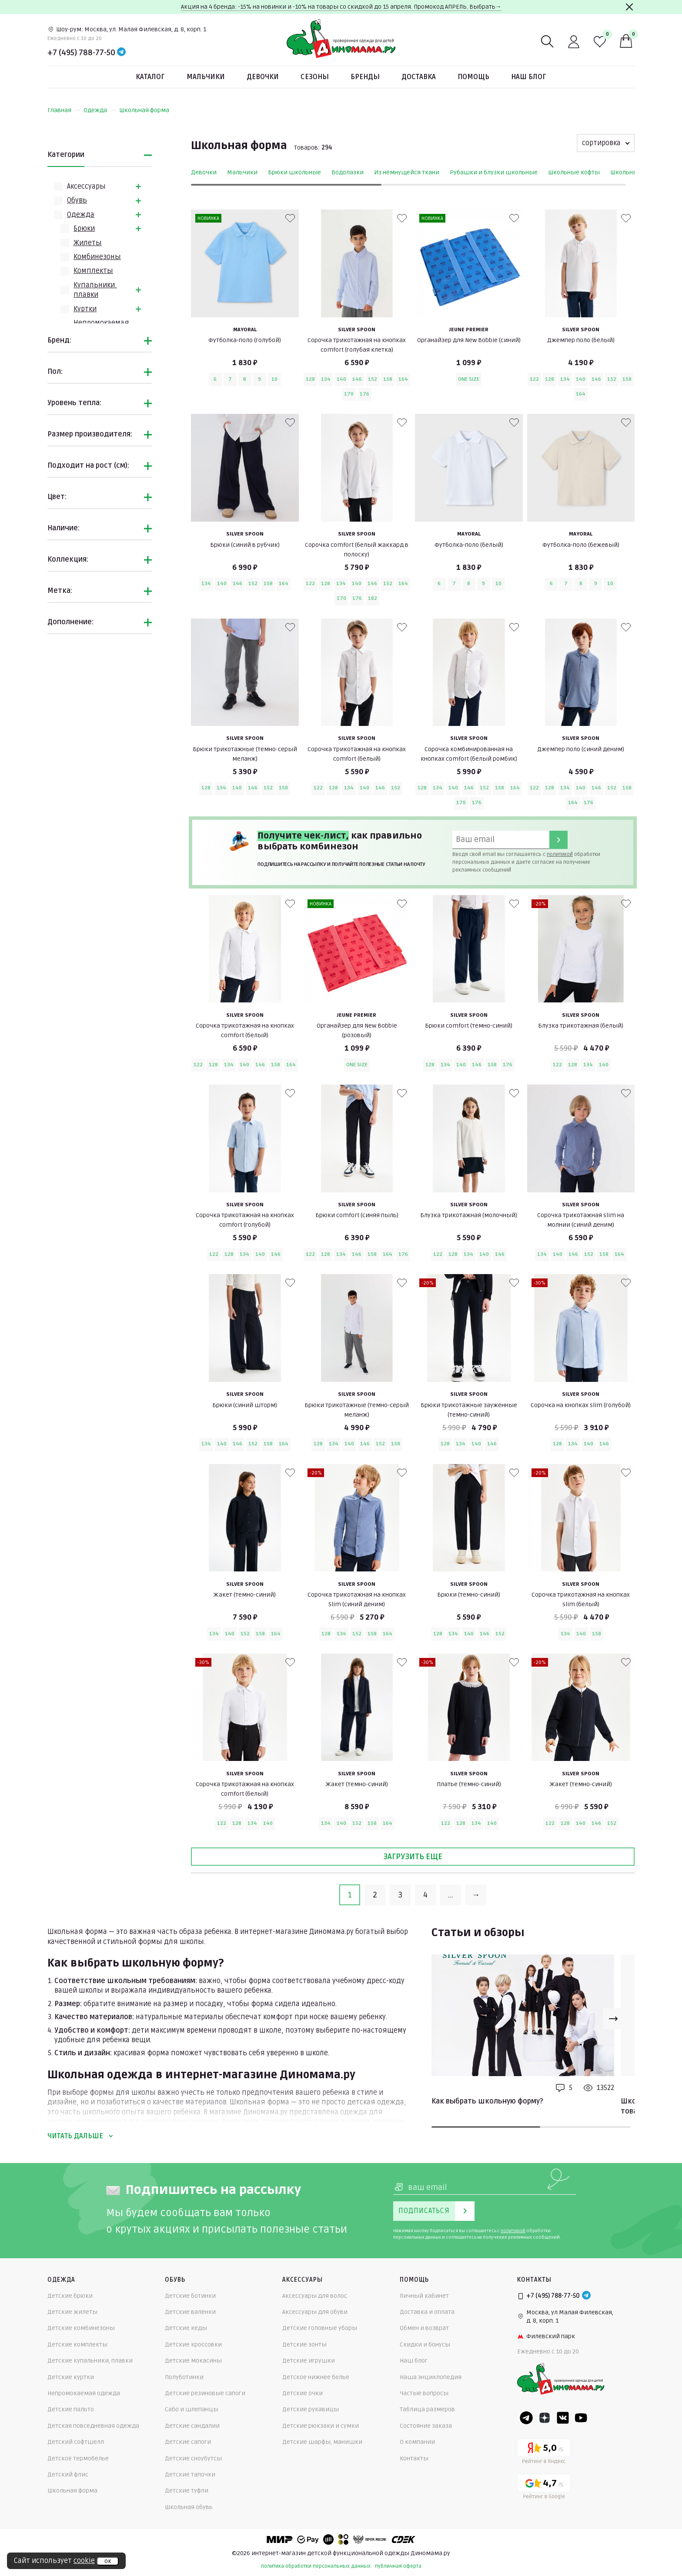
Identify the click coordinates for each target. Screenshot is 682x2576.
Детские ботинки (190, 2296)
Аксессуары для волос (314, 2296)
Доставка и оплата (427, 2312)
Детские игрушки (308, 2360)
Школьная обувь (189, 2507)
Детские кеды (186, 2328)
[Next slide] (613, 2018)
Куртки (85, 309)
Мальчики (206, 77)
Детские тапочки (190, 2474)
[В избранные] (290, 218)
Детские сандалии (192, 2426)
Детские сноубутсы (193, 2458)
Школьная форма (144, 110)
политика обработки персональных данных (316, 2566)
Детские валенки (190, 2312)
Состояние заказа (426, 2426)
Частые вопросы (424, 2393)
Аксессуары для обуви (315, 2312)
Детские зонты (304, 2344)
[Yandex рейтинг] (544, 2453)
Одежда (100, 110)
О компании (417, 2442)
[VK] (563, 2418)
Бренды (365, 77)
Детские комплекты (77, 2344)
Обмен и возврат (424, 2328)
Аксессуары (86, 186)
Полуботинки (184, 2377)
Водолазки (347, 172)
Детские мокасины (193, 2360)
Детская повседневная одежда (93, 2426)
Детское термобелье (78, 2458)
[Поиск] (547, 41)
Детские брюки (70, 2296)
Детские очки (302, 2393)
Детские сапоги (188, 2442)
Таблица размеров (427, 2409)
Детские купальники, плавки (90, 2360)
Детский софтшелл (75, 2442)
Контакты (414, 2458)
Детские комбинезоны (81, 2328)
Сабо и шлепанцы (191, 2409)
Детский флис (67, 2474)
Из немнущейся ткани (406, 172)
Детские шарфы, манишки (322, 2442)
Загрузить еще (412, 1856)
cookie (84, 2560)
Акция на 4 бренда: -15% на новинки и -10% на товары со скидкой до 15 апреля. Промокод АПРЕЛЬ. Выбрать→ (341, 6)
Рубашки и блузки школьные (494, 172)
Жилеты (88, 243)
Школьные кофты (574, 172)
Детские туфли (186, 2490)
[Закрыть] (629, 7)
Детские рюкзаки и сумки (320, 2426)
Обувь (77, 200)
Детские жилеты (72, 2312)
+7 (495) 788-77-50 (81, 52)
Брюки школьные (294, 172)
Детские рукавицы (310, 2409)
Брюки (84, 228)
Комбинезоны (97, 257)
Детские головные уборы (319, 2328)
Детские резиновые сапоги (205, 2393)
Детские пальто (70, 2409)
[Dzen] (545, 2418)
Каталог (150, 77)
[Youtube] (581, 2418)
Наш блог (528, 77)
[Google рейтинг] (544, 2488)
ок (107, 2561)
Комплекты (93, 270)
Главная (63, 110)
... (450, 1895)
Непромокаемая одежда (83, 2393)
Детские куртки (70, 2377)
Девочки (263, 77)
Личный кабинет (424, 2296)
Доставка (418, 77)
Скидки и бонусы (425, 2344)
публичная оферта (398, 2566)
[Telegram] (121, 52)
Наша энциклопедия (430, 2377)
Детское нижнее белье (315, 2377)
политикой (560, 854)
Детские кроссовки (193, 2344)
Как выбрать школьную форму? (487, 2101)
